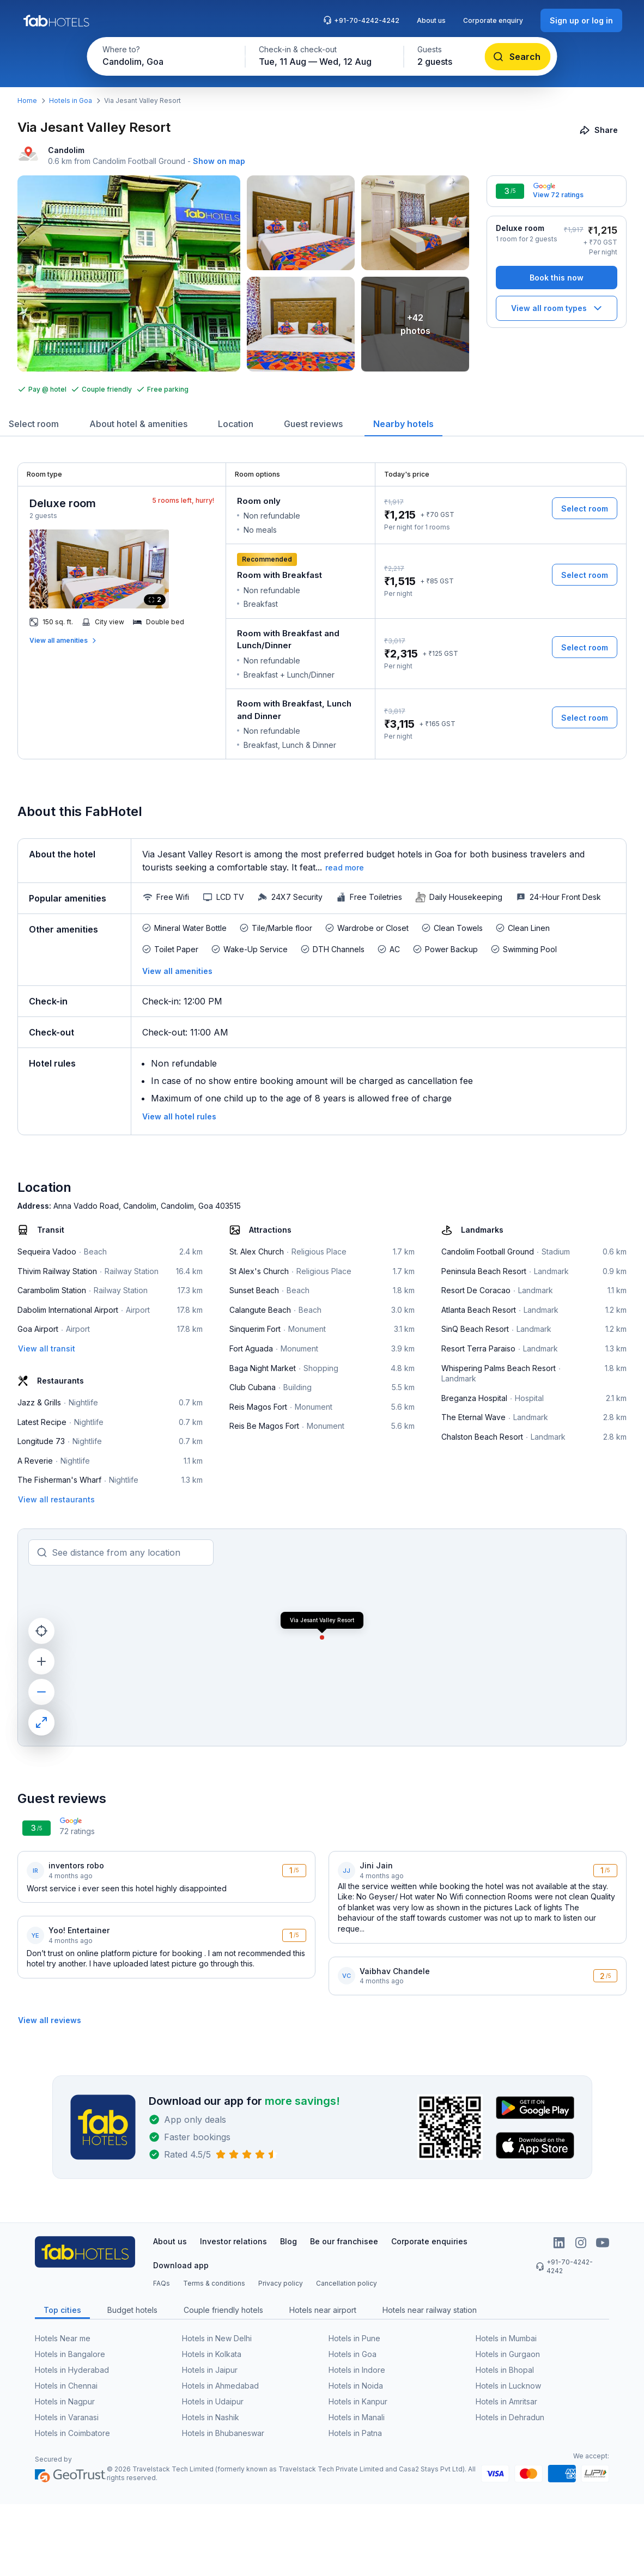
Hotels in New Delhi (217, 2338)
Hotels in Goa (70, 100)
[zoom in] (41, 1661)
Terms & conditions (214, 2283)
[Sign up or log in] (581, 20)
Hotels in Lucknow (508, 2385)
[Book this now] (556, 277)
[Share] (600, 130)
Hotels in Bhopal (505, 2369)
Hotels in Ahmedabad (220, 2385)
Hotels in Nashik (210, 2417)
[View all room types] (556, 308)
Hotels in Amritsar (506, 2401)
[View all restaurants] (56, 1499)
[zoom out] (41, 1692)
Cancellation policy (346, 2283)
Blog (288, 2241)
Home (27, 100)
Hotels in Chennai (66, 2385)
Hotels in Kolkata (211, 2354)
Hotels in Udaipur (213, 2401)
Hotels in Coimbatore (72, 2433)
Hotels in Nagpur (65, 2401)
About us (431, 20)
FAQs (161, 2283)
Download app (181, 2265)
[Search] (518, 56)
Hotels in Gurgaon (508, 2354)
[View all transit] (46, 1348)
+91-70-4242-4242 (361, 20)
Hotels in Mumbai (506, 2338)
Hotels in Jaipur (210, 2369)
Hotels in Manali (357, 2417)
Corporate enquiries (429, 2241)
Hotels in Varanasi (67, 2417)
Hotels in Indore (357, 2369)
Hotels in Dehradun (510, 2417)
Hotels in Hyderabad (72, 2369)
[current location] (41, 1631)
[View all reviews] (49, 2020)
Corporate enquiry (493, 20)
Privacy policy (280, 2283)
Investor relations (233, 2241)
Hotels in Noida (356, 2385)
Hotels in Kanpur (358, 2401)
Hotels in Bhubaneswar (223, 2433)
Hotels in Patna (355, 2433)
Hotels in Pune (354, 2338)
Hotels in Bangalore (70, 2354)
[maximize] (41, 1722)
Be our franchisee (344, 2241)
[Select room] (584, 508)
